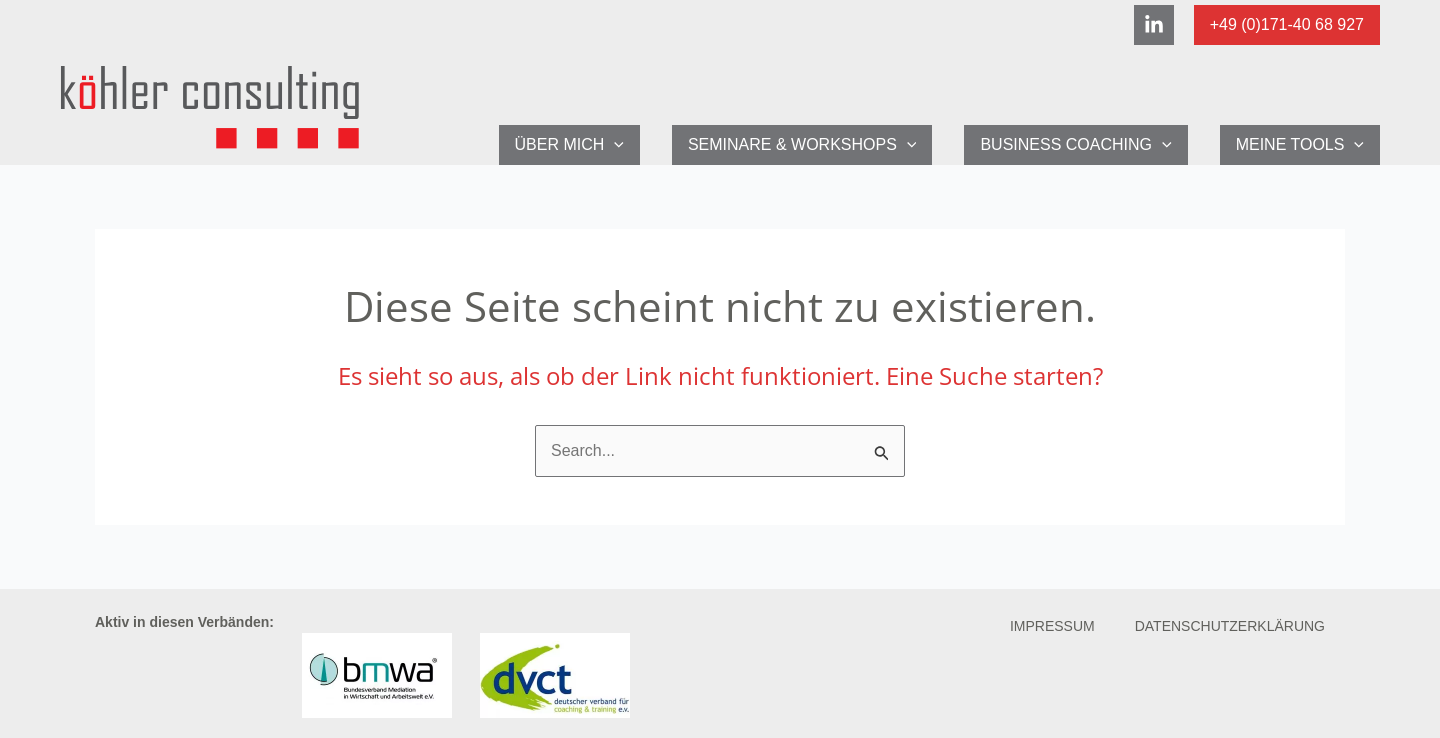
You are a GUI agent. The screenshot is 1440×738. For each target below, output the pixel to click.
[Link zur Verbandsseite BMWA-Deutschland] (377, 674)
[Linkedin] (1154, 25)
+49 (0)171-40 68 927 (1287, 24)
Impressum (1052, 626)
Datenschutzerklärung (1230, 626)
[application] (614, 145)
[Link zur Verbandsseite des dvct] (555, 674)
